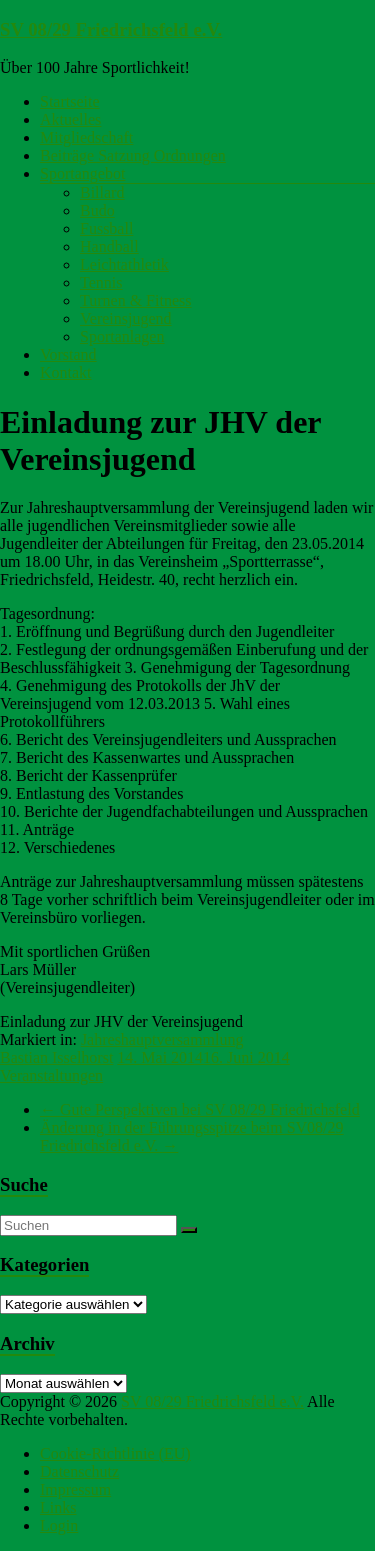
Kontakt (66, 372)
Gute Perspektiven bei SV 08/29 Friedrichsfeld (200, 1109)
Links (58, 1507)
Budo (97, 210)
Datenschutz (79, 1471)
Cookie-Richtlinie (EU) (115, 1453)
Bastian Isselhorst (56, 1057)
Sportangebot (82, 173)
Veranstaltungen (51, 1075)
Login (59, 1525)
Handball (109, 246)
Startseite (70, 101)
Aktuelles (70, 119)
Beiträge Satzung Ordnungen (133, 155)
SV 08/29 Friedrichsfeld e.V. (111, 29)
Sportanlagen (122, 336)
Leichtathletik (124, 264)
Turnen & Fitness (135, 300)
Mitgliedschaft (86, 137)
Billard (102, 192)
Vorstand (68, 354)
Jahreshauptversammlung (162, 1039)
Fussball (106, 228)
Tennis (101, 282)
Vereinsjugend (126, 318)
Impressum (75, 1489)
